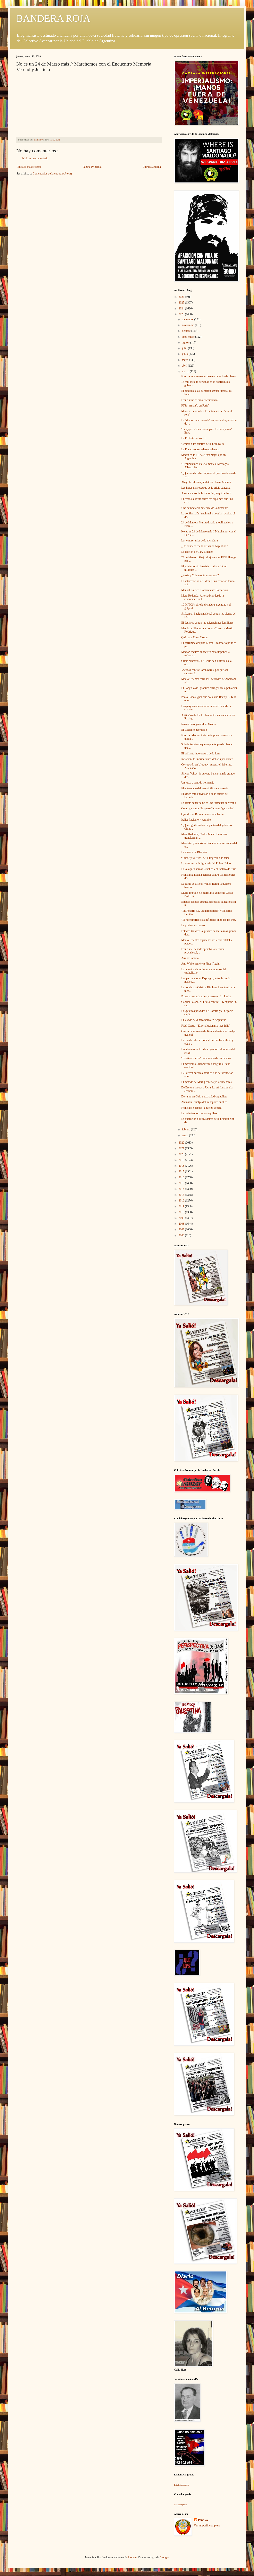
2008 (182, 1223)
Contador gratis (180, 2505)
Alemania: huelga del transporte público (204, 1102)
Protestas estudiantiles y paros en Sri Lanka (206, 996)
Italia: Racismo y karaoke (196, 819)
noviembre (188, 325)
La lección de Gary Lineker (197, 551)
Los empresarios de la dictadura (199, 540)
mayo (185, 359)
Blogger (164, 2557)
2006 (182, 1235)
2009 (182, 1217)
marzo (186, 371)
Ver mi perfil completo (207, 2525)
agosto (186, 342)
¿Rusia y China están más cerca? (200, 575)
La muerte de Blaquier (194, 852)
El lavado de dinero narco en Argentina (203, 1019)
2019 (182, 1160)
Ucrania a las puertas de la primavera (202, 443)
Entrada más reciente (29, 166)
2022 (182, 1142)
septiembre (188, 336)
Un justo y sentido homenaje (197, 782)
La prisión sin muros (193, 925)
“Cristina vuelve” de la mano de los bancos (206, 1058)
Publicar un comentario (35, 158)
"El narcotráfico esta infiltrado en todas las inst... (209, 919)
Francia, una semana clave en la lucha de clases (208, 376)
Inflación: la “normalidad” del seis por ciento (207, 759)
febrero (186, 1129)
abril (185, 365)
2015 (182, 1183)
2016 (182, 1177)
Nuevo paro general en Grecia (198, 724)
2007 (182, 1229)
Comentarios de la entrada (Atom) (52, 173)
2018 (182, 1165)
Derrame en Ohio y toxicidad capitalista (204, 1096)
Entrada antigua (152, 166)
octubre (186, 330)
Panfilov (203, 2520)
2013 (182, 1194)
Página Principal (92, 166)
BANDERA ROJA (53, 18)
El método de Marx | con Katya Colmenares (206, 1082)
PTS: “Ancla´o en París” (195, 405)
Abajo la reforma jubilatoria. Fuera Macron (206, 482)
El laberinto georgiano (194, 729)
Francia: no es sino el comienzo (199, 400)
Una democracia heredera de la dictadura (204, 508)
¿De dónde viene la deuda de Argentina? (204, 546)
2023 (182, 314)
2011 (182, 1206)
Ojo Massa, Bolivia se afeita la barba (202, 814)
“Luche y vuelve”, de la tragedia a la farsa (205, 857)
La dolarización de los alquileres (200, 1113)
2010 (182, 1212)
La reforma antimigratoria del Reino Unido (206, 863)
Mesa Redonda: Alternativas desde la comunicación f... (202, 597)
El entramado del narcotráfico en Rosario (205, 788)
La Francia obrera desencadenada (200, 449)
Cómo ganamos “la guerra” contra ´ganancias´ (207, 808)
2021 (182, 1148)
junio (185, 354)
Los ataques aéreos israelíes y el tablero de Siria (208, 869)
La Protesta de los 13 (193, 438)
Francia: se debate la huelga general (201, 1107)
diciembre (188, 319)
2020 (182, 1154)
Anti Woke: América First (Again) (200, 963)
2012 (182, 1200)
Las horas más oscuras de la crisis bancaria (205, 487)
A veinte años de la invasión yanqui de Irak (206, 493)
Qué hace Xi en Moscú (194, 637)
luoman (132, 2557)
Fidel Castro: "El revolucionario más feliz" (205, 1025)
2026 (182, 296)
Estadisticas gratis (181, 2485)
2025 (182, 302)
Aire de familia (190, 958)
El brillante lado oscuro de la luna (200, 753)
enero (185, 1135)
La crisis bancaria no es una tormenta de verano (208, 802)
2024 (182, 308)
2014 (182, 1188)
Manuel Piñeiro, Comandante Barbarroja (204, 590)
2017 (182, 1171)
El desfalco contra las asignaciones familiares (207, 622)
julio (185, 348)
